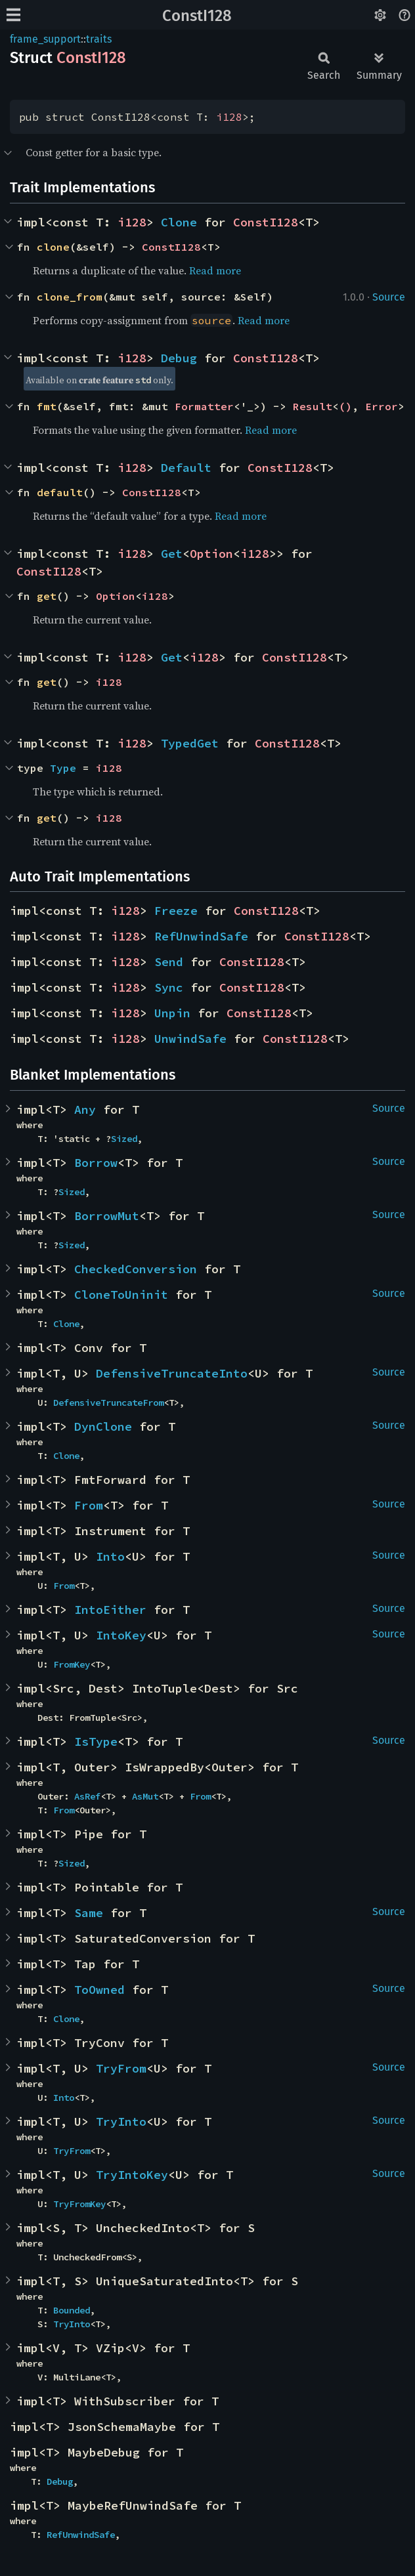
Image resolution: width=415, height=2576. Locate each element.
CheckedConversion (135, 1269)
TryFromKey (79, 2204)
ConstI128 (197, 16)
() (345, 406)
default (60, 492)
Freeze (176, 910)
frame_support (45, 39)
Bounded (71, 2310)
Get (172, 553)
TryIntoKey (132, 2174)
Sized (124, 1139)
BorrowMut (106, 1215)
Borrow (96, 1162)
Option (211, 553)
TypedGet (190, 743)
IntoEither (110, 1609)
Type (63, 767)
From (88, 1505)
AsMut (145, 1796)
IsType (96, 1741)
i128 (229, 116)
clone (53, 246)
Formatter (204, 406)
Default (186, 467)
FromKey (71, 1664)
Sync (168, 987)
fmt (46, 406)
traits (99, 39)
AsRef (87, 1796)
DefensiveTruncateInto (172, 1373)
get (46, 595)
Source (388, 297)
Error (381, 406)
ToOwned (99, 1989)
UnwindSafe (190, 1038)
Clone (179, 222)
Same (88, 1912)
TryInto (121, 2121)
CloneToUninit (121, 1294)
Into (110, 1556)
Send (168, 961)
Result (312, 406)
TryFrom (121, 2068)
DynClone (103, 1426)
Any (85, 1109)
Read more (215, 270)
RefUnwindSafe (201, 936)
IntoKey (121, 1635)
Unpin (172, 1013)
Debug (179, 358)
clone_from (69, 296)
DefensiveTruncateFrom (108, 1402)
